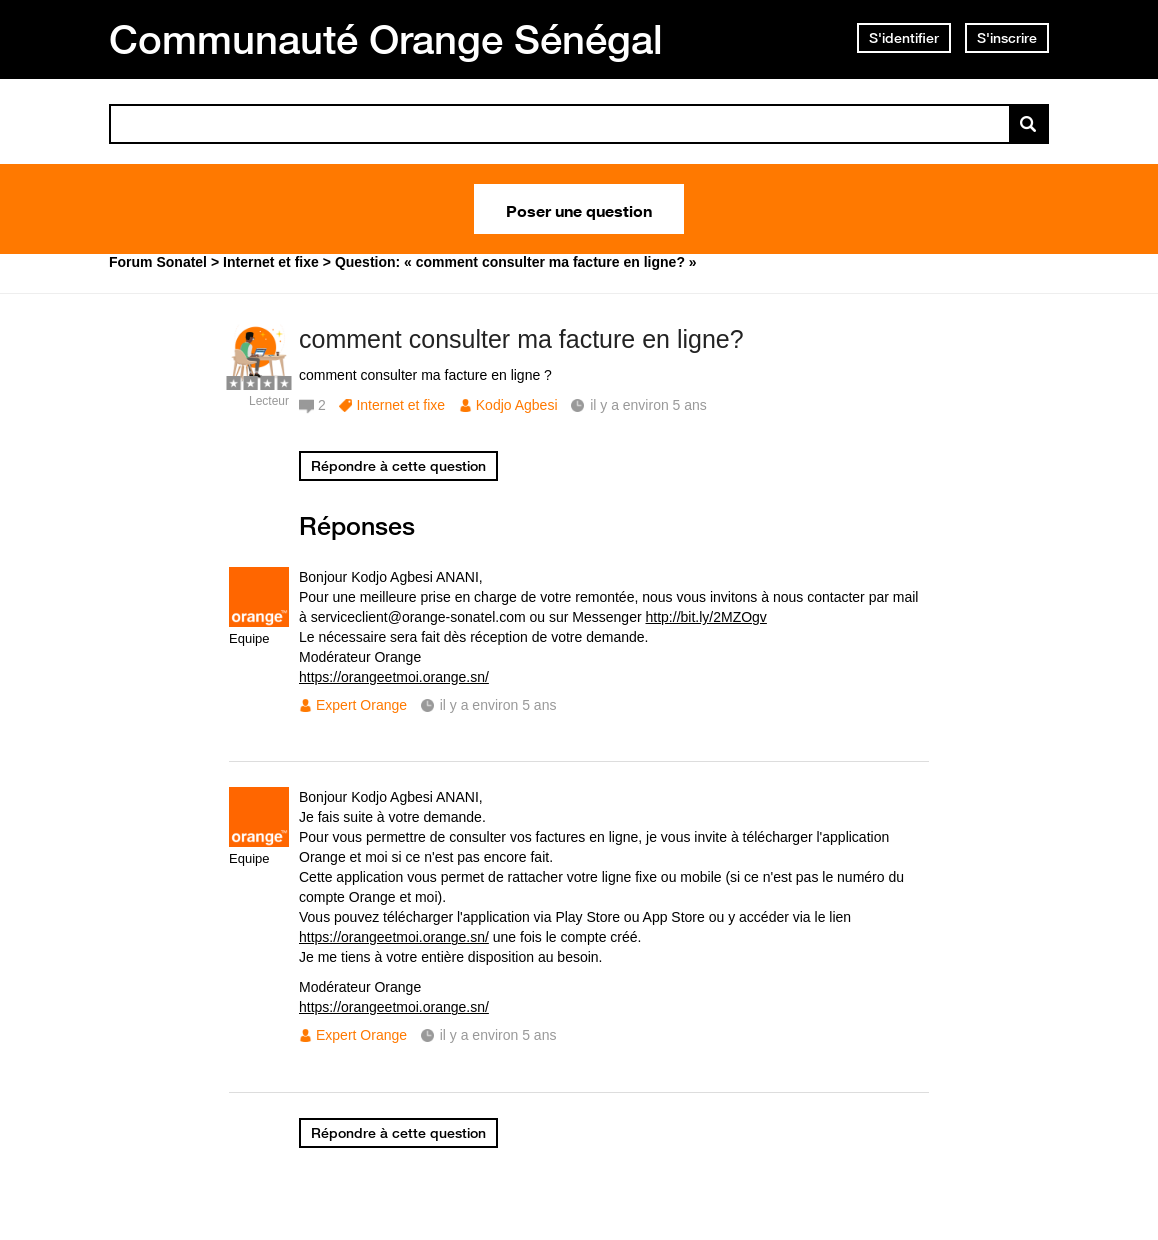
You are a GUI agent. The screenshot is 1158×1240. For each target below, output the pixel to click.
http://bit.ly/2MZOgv (706, 617)
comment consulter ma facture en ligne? (521, 339)
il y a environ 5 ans (498, 705)
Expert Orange (361, 705)
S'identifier (904, 38)
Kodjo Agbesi (517, 405)
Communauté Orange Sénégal (386, 39)
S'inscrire (1007, 38)
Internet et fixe (400, 405)
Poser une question (579, 209)
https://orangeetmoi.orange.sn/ (394, 677)
